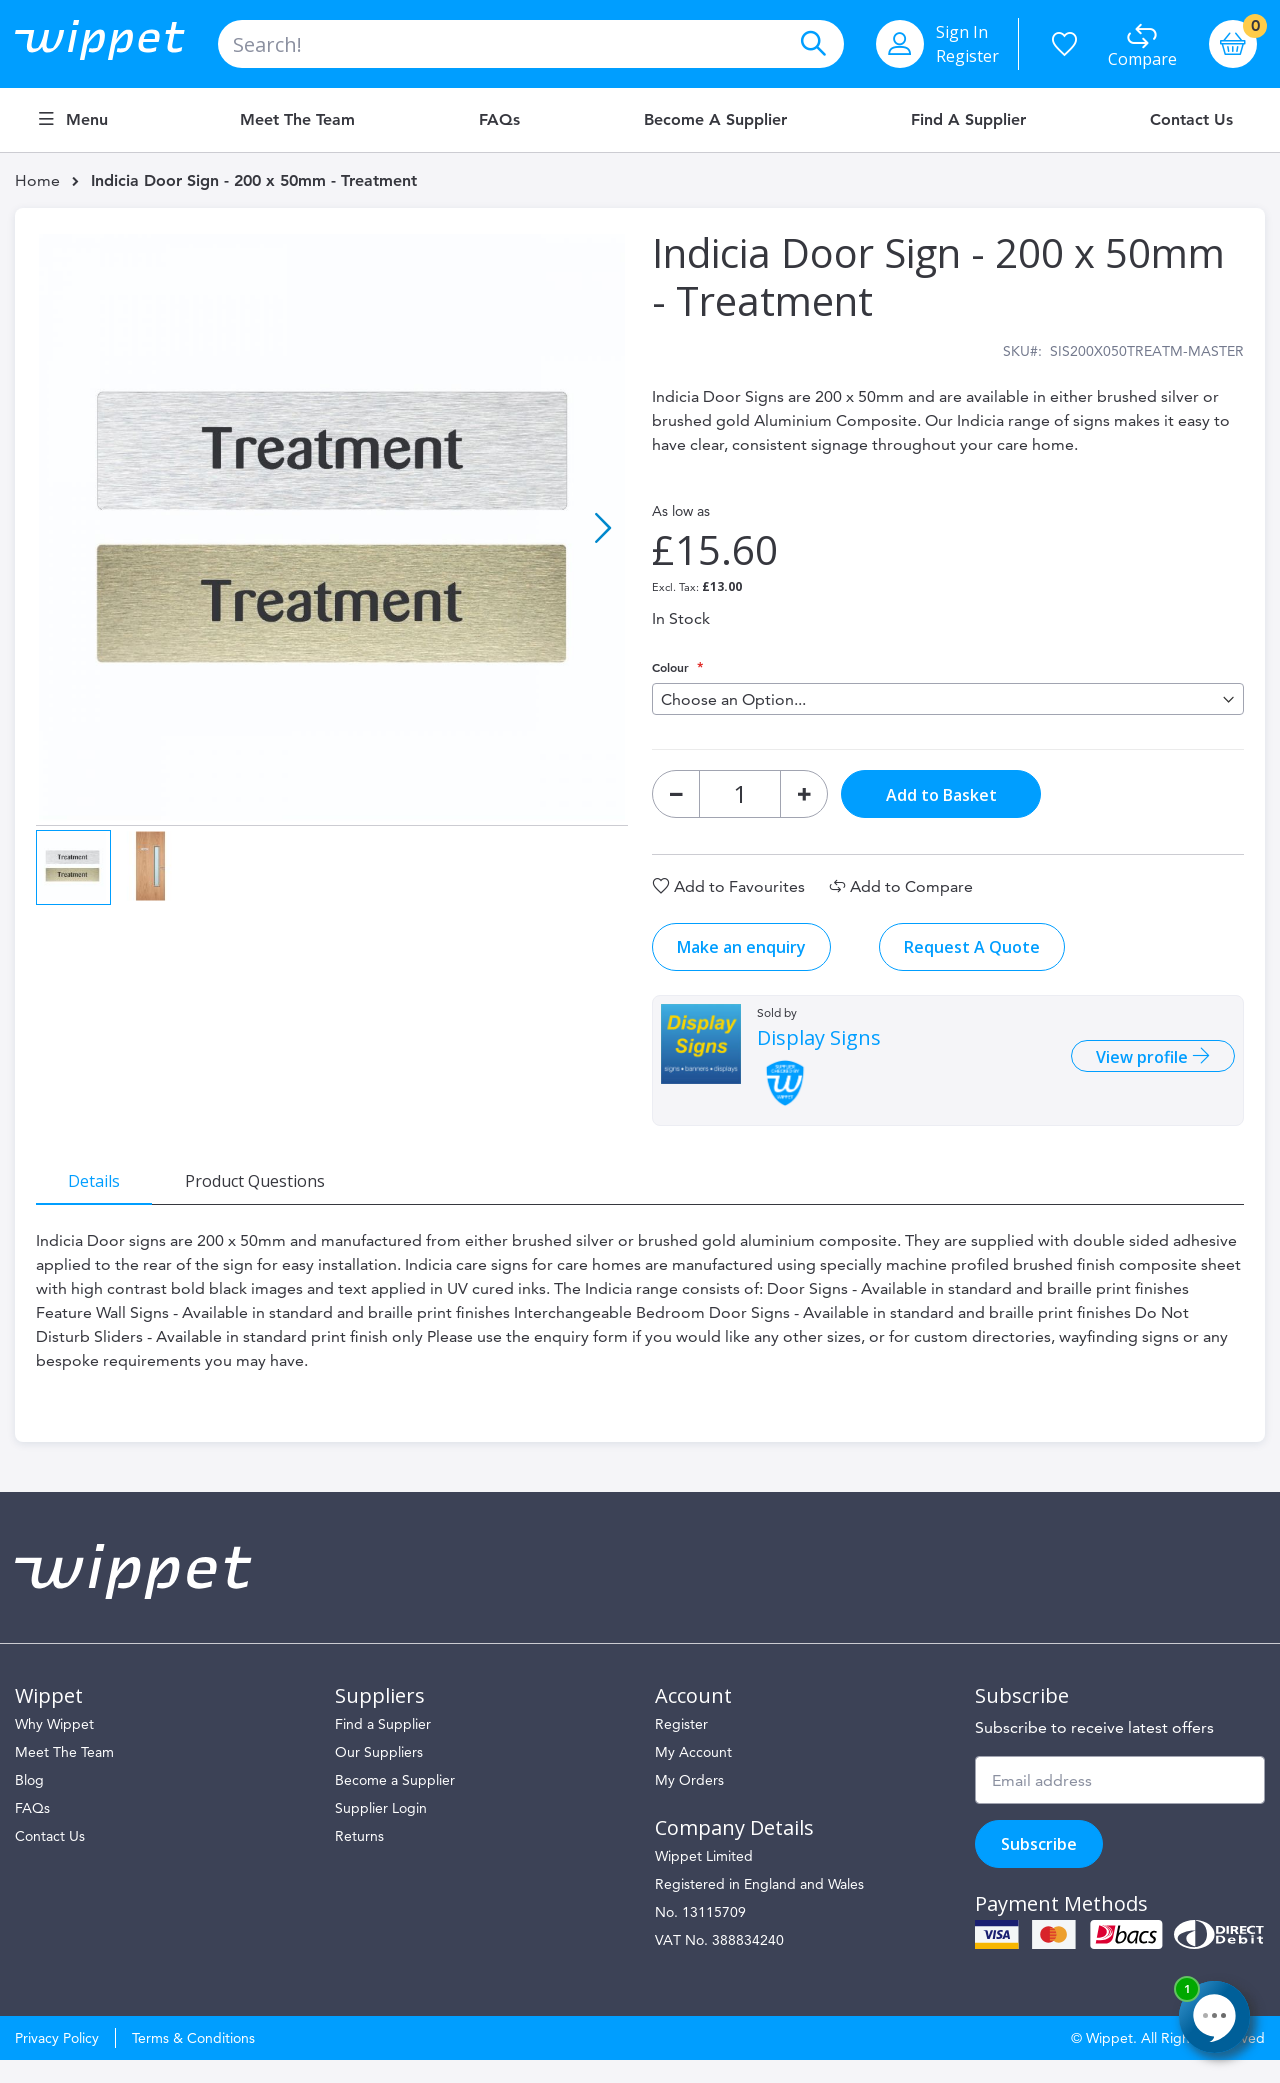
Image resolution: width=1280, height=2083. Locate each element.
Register (967, 56)
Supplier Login (381, 1831)
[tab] (105, 1191)
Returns (359, 1859)
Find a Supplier (968, 120)
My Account (693, 1775)
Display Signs (819, 1049)
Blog (29, 1803)
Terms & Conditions (193, 2061)
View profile (1133, 1069)
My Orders (689, 1803)
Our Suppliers (379, 1775)
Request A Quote (972, 958)
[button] (603, 530)
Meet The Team (64, 1775)
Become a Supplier (715, 120)
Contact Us (1191, 120)
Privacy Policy (57, 2061)
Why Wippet (54, 1747)
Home (37, 180)
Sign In (962, 32)
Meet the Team (297, 120)
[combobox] (531, 44)
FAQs (499, 120)
